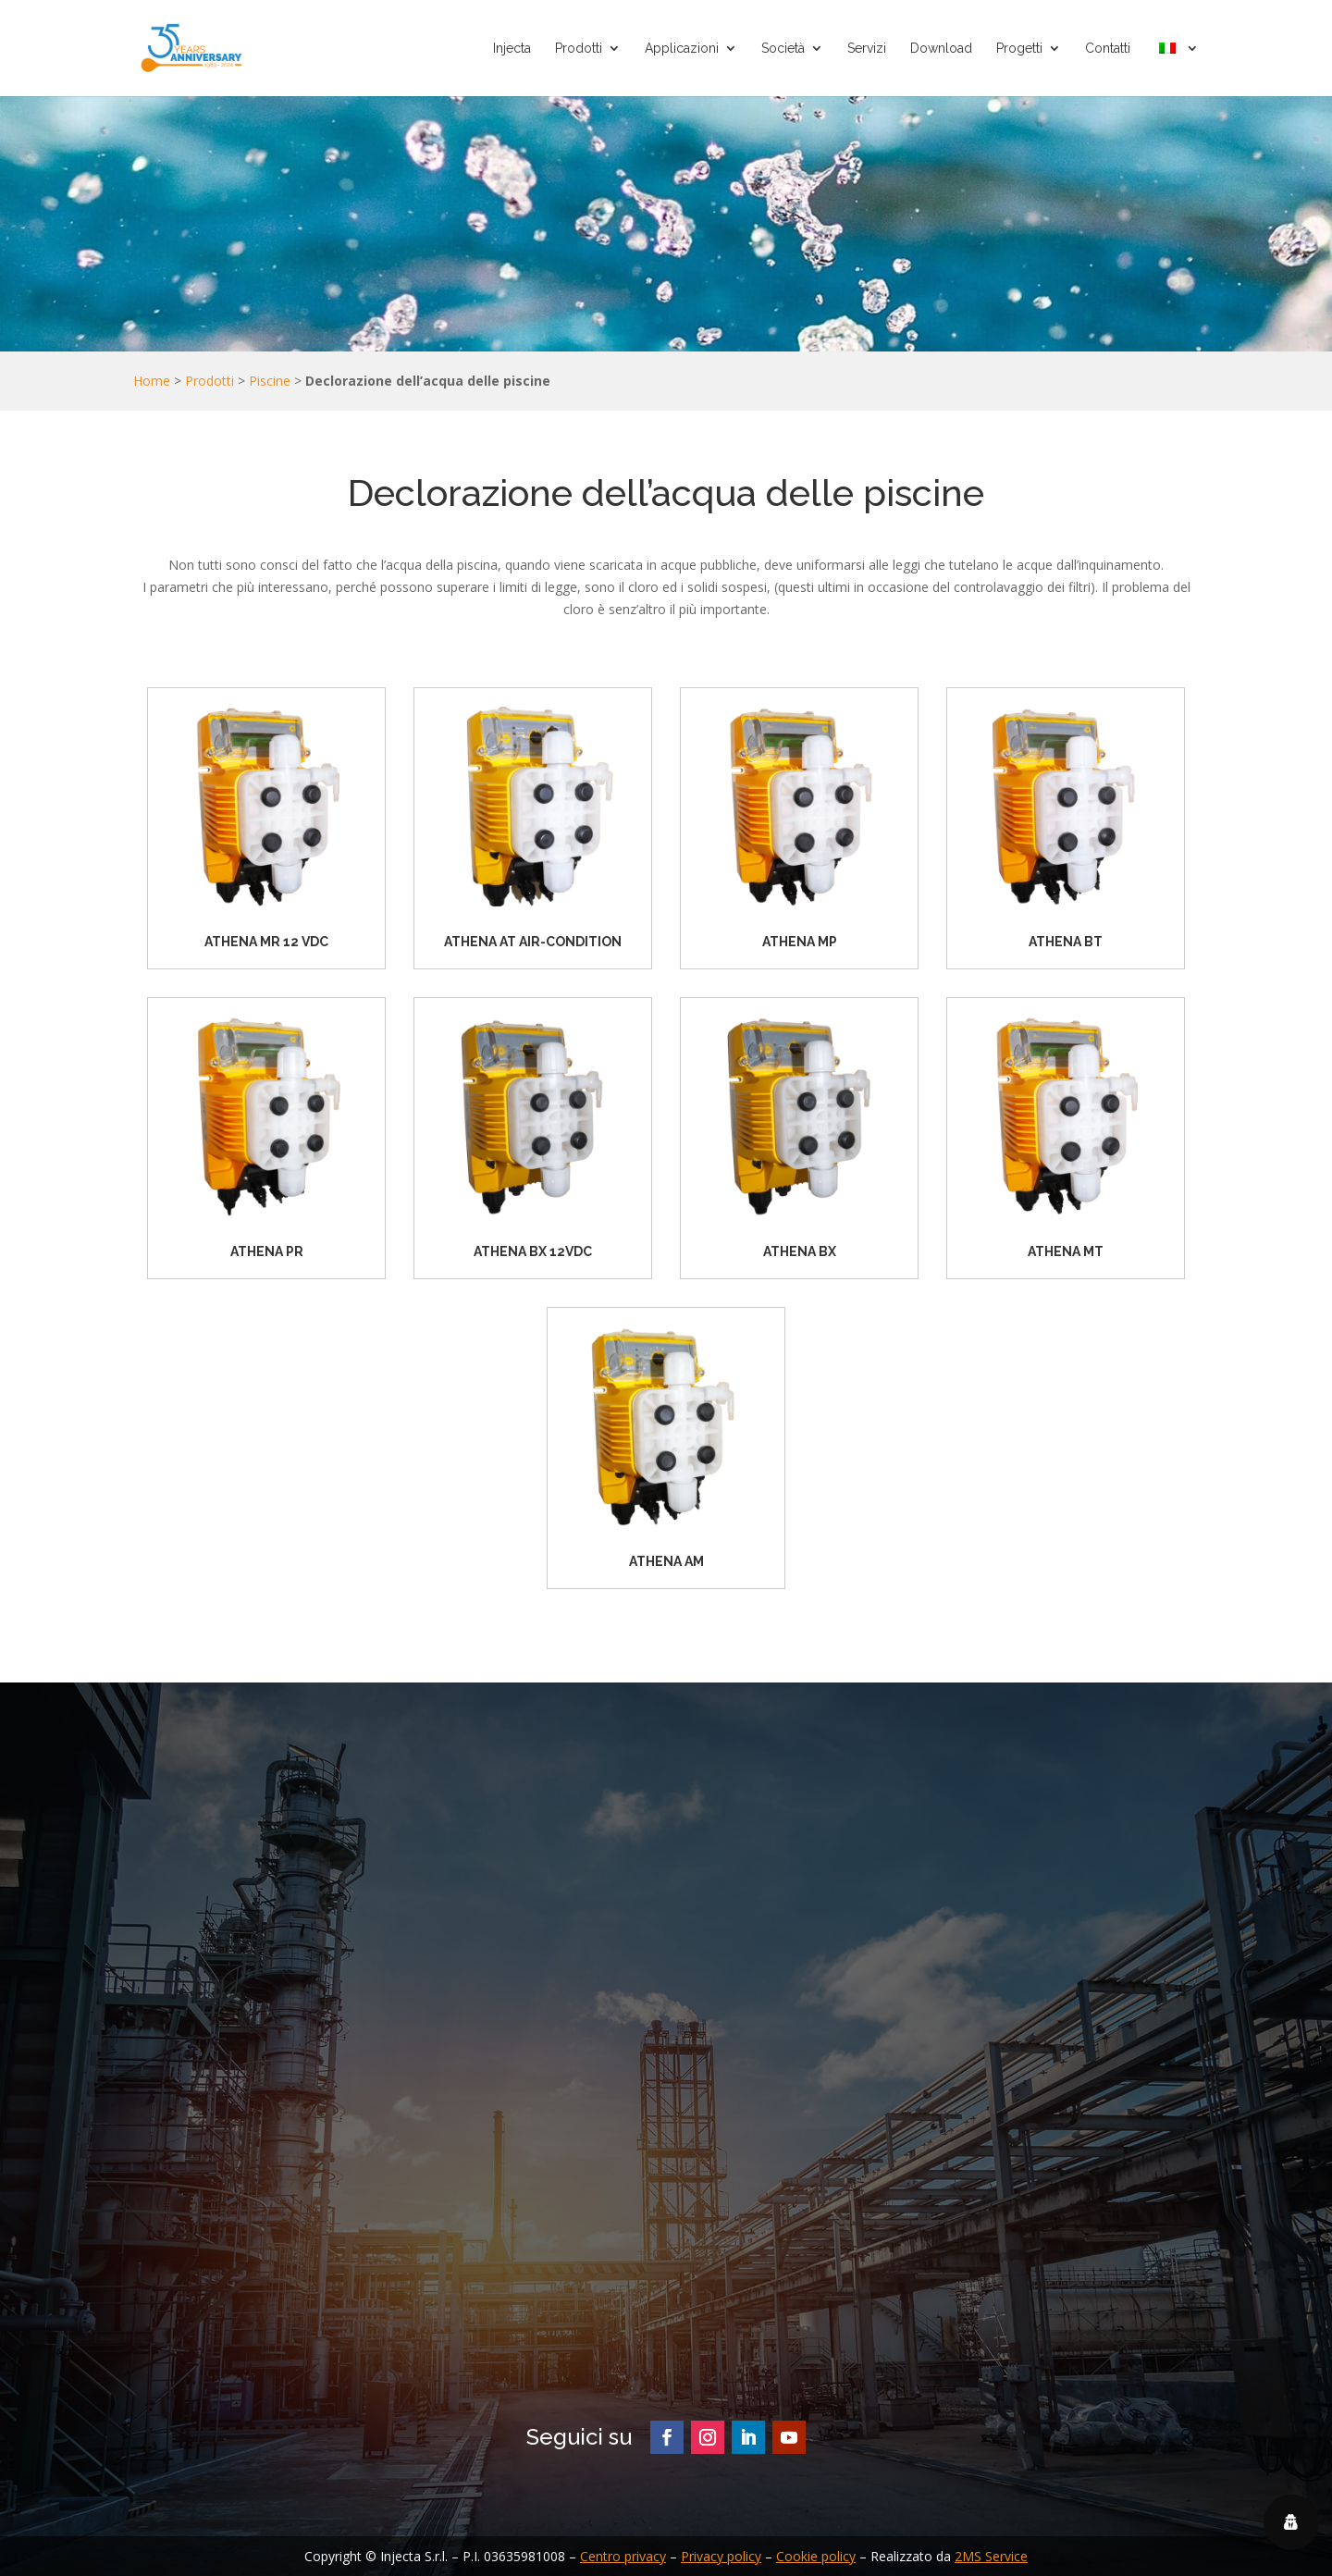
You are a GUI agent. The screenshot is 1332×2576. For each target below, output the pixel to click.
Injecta (512, 48)
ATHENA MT (1066, 1251)
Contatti (1107, 48)
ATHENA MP (799, 941)
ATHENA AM (666, 1561)
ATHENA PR (266, 1251)
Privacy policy (721, 2556)
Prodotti (578, 48)
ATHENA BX (799, 1251)
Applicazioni (682, 48)
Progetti (1019, 48)
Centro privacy (623, 2556)
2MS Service (991, 2556)
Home (151, 380)
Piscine (269, 380)
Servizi (866, 48)
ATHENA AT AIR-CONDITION (533, 941)
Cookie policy (816, 2556)
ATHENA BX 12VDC (533, 1251)
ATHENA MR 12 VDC (266, 941)
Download (941, 48)
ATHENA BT (1066, 941)
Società (783, 48)
